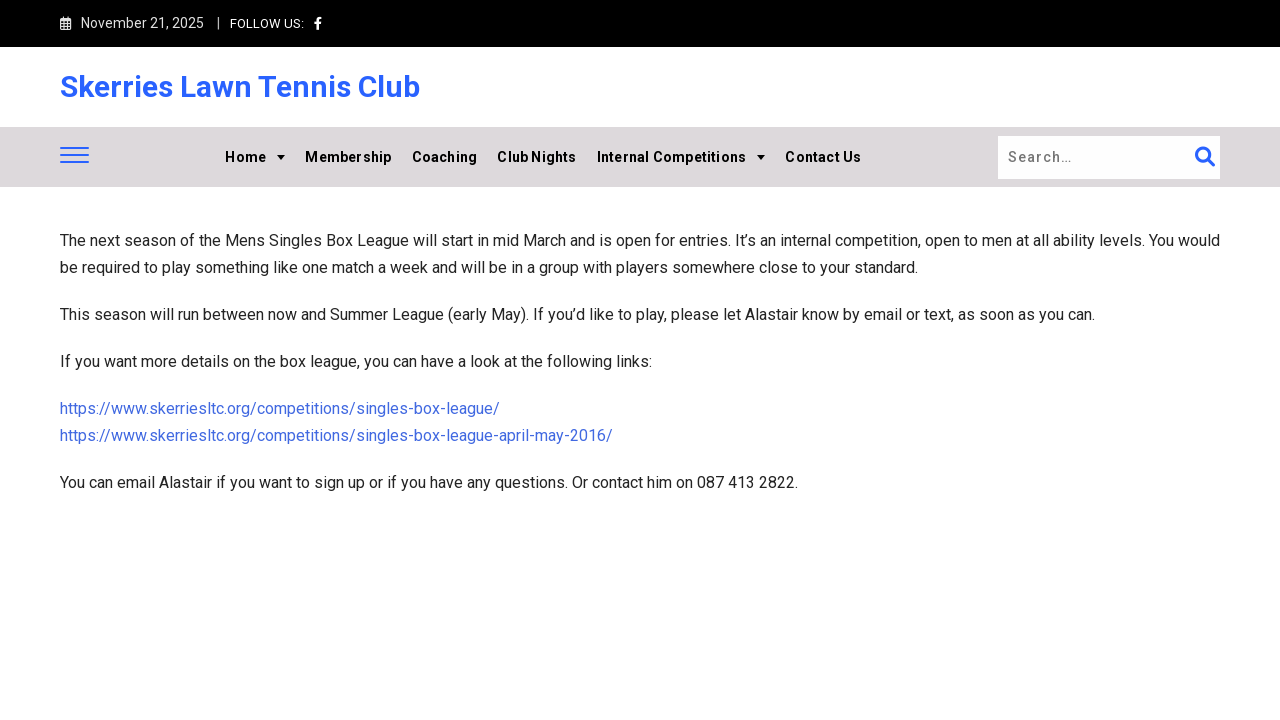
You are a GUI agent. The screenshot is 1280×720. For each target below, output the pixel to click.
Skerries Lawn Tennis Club (240, 86)
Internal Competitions (672, 157)
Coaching (445, 157)
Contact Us (823, 157)
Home (245, 157)
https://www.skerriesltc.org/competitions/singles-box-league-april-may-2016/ (336, 435)
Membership (348, 157)
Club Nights (536, 157)
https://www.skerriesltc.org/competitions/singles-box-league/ (280, 408)
